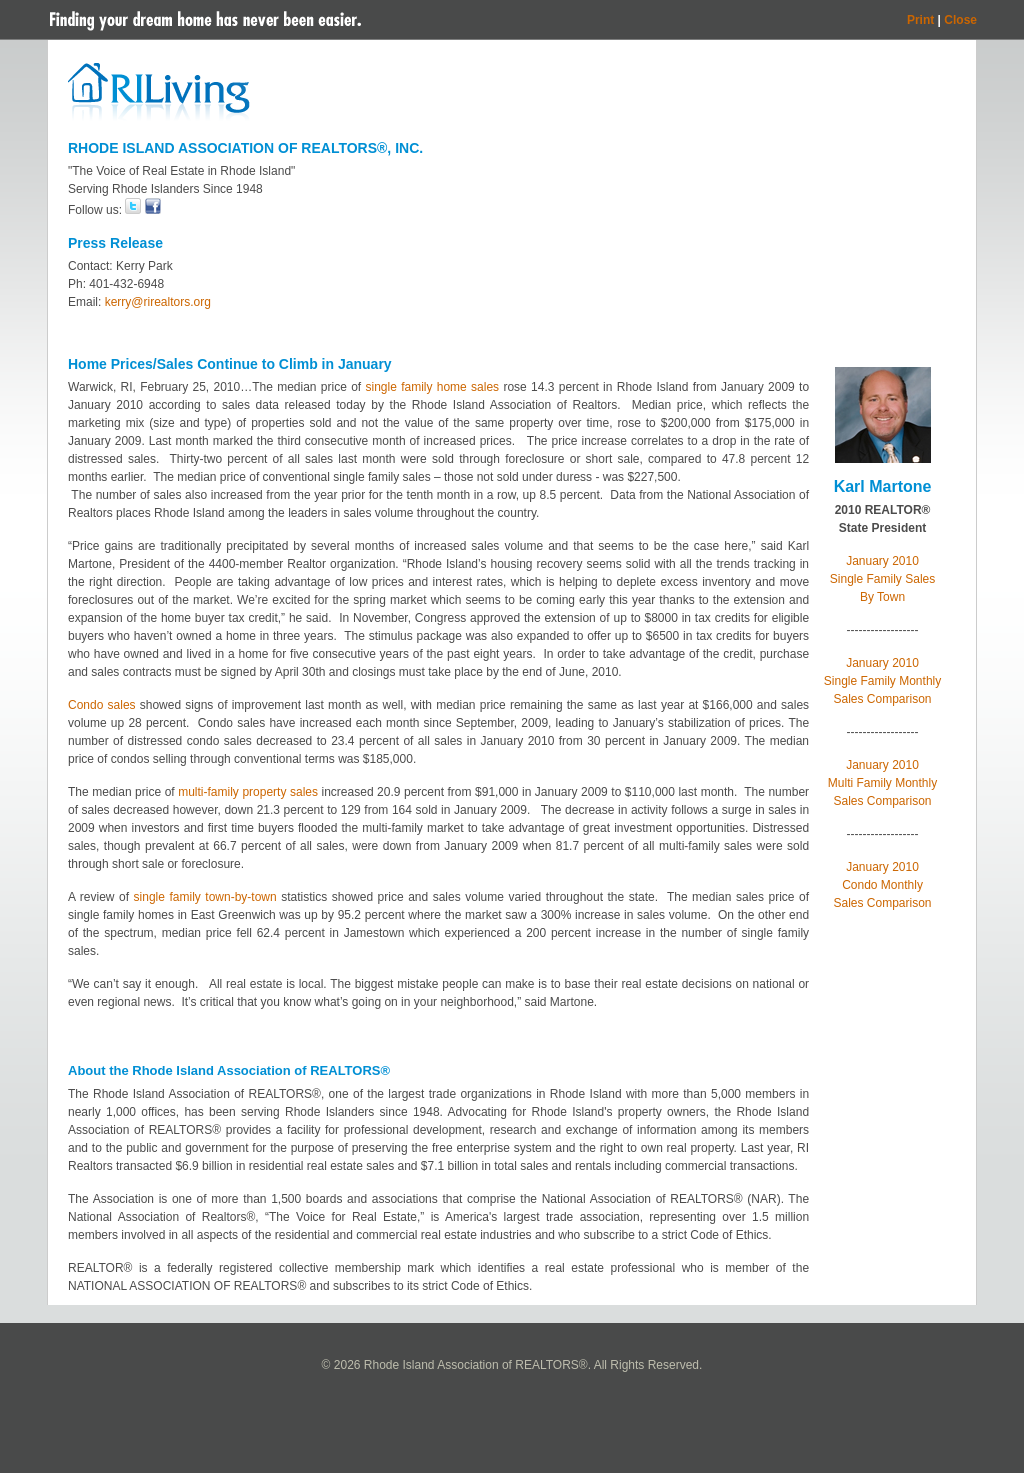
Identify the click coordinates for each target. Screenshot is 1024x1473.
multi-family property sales (248, 792)
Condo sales (102, 705)
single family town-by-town (205, 897)
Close (960, 20)
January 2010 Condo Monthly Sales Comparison (883, 885)
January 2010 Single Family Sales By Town (882, 579)
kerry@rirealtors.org (158, 302)
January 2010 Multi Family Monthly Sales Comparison (882, 783)
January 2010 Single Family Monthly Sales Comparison (882, 681)
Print (920, 20)
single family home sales (432, 387)
